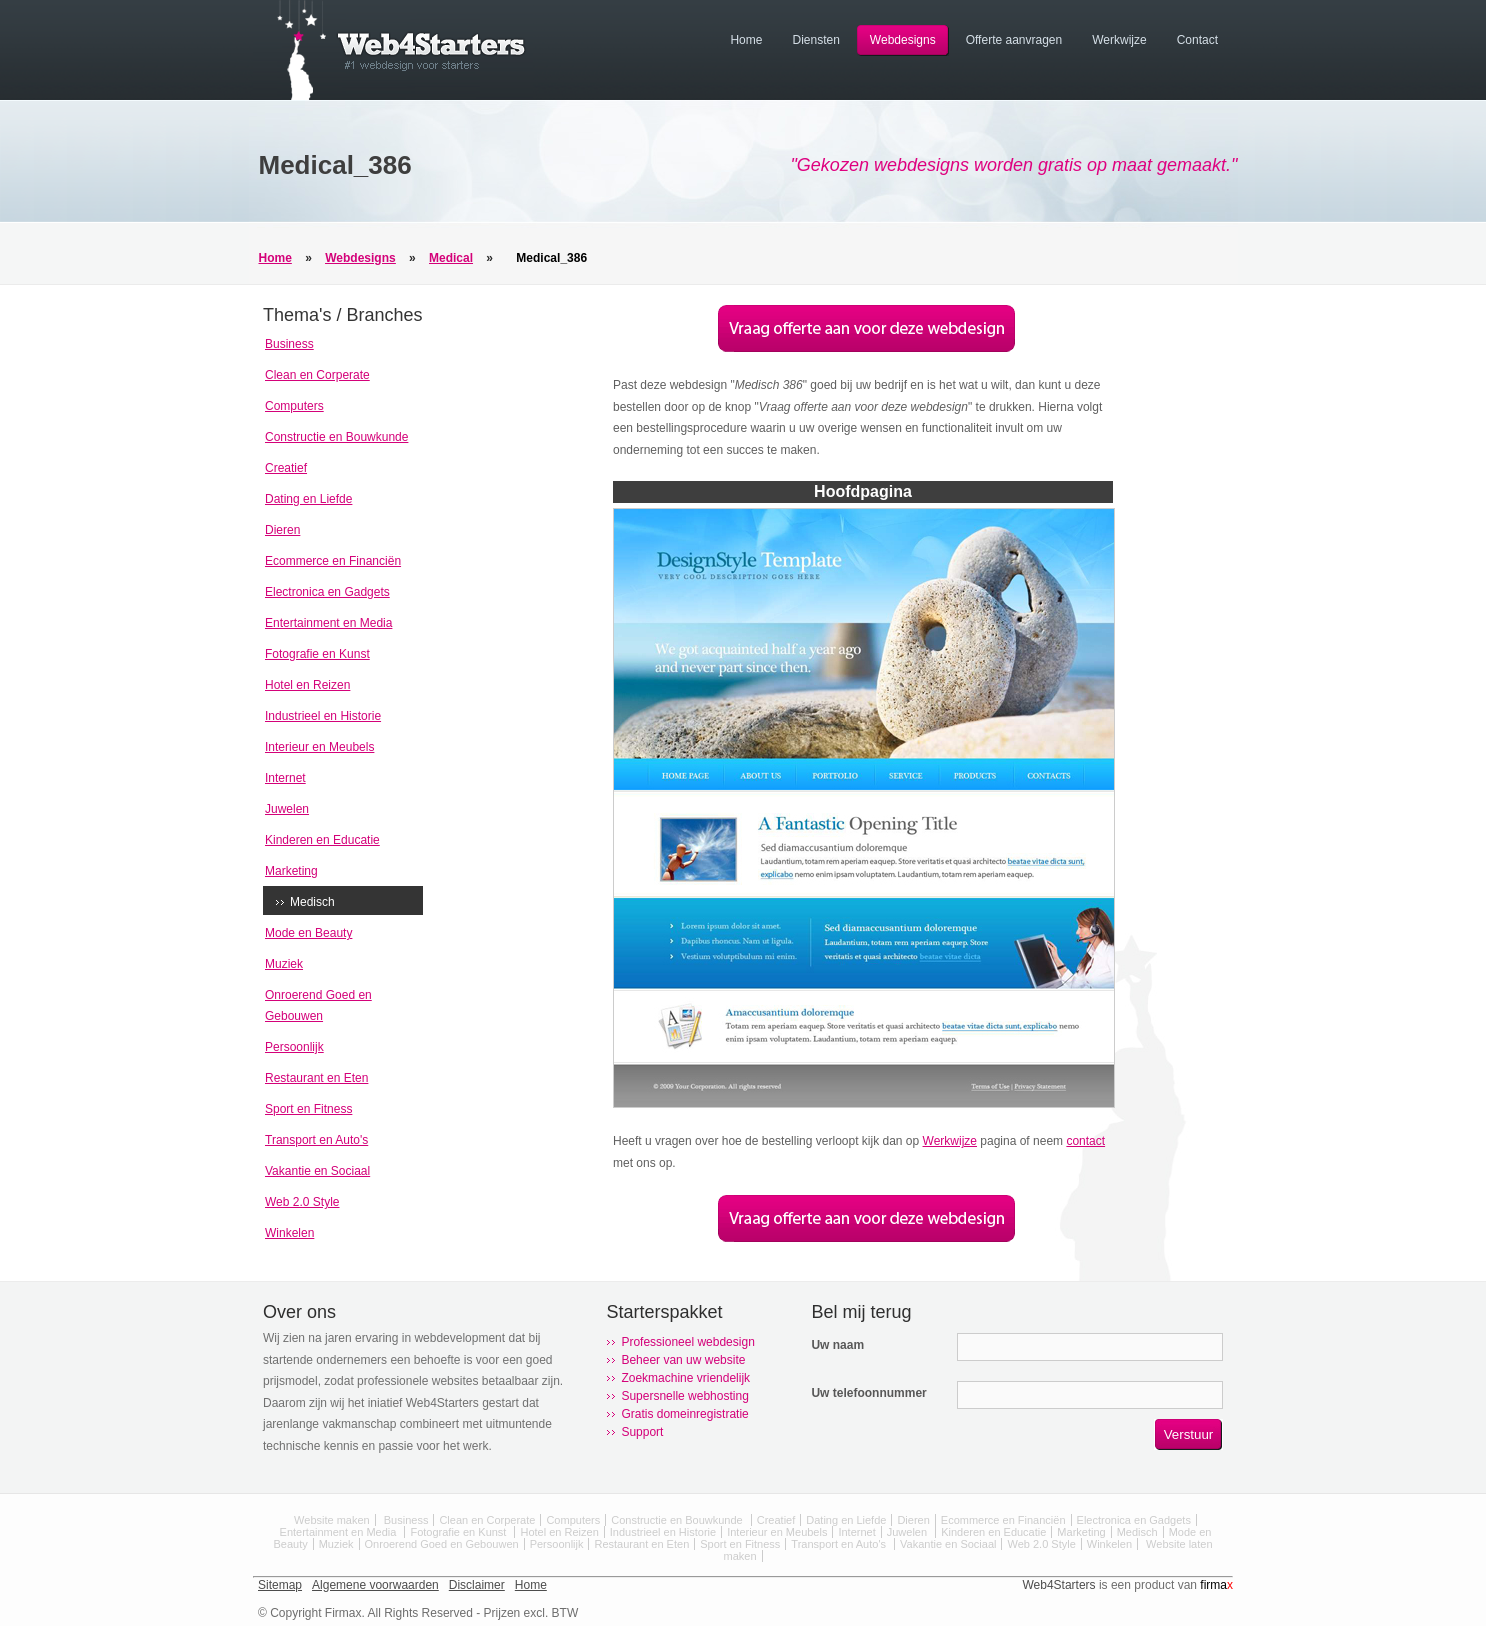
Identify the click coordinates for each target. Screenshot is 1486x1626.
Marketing (291, 871)
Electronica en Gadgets (327, 592)
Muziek (284, 964)
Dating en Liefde (308, 499)
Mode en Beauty (308, 933)
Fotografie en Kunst (317, 654)
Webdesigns (360, 258)
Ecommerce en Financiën (333, 561)
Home (275, 258)
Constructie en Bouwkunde (336, 437)
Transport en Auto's (316, 1140)
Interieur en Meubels (319, 747)
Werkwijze (950, 1141)
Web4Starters (1058, 1585)
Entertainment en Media (328, 623)
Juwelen (287, 809)
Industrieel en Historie (323, 716)
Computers (294, 406)
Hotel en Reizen (307, 685)
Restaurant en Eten (316, 1078)
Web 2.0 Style (302, 1202)
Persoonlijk (294, 1047)
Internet (285, 778)
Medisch (312, 902)
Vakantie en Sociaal (317, 1171)
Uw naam (837, 1345)
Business (289, 344)
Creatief (286, 468)
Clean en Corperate (317, 375)
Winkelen (289, 1233)
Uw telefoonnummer (868, 1393)
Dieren (282, 530)
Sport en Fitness (308, 1109)
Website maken (332, 1520)
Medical (451, 258)
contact (1085, 1141)
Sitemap (280, 1585)
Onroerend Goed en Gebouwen (442, 1544)
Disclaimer (477, 1585)
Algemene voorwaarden (375, 1585)
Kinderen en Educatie (322, 840)
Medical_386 (551, 258)
